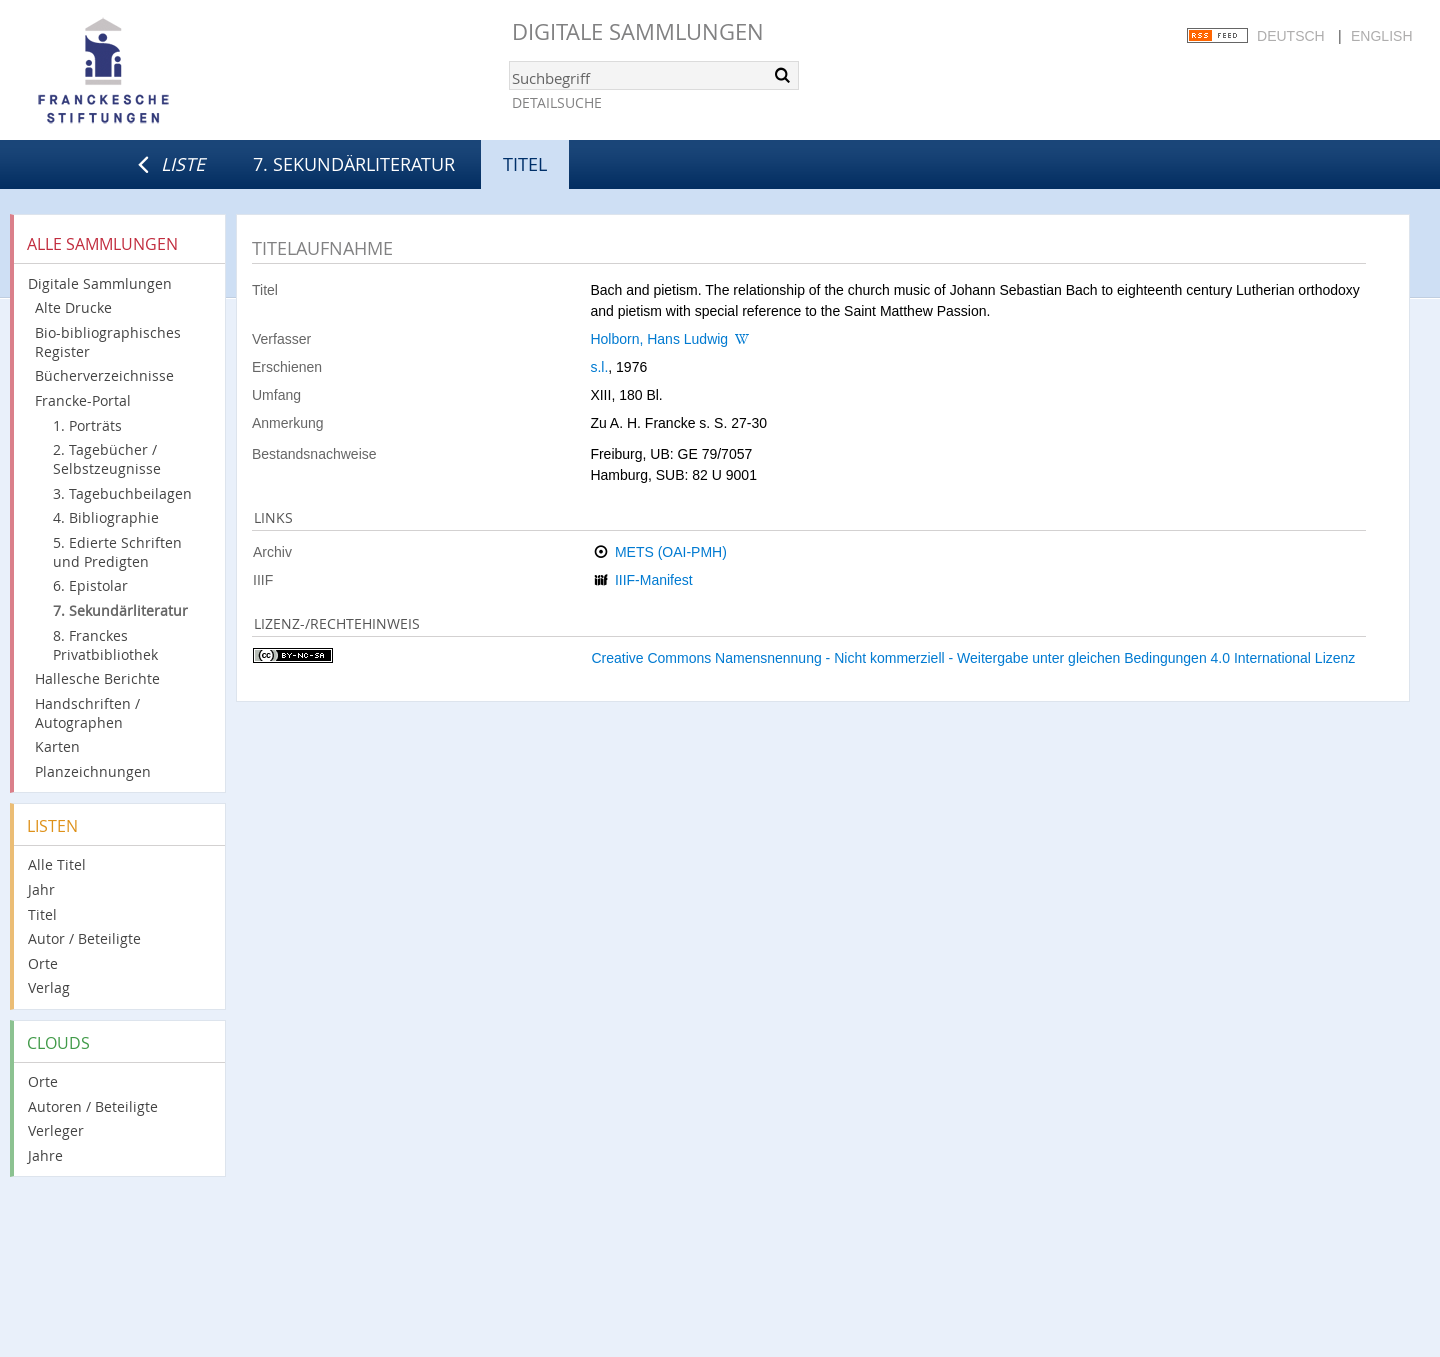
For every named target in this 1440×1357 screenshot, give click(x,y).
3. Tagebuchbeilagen (122, 493)
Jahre (45, 1155)
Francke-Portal (83, 400)
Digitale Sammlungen (638, 31)
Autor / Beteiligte (84, 938)
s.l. (599, 367)
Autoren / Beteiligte (93, 1106)
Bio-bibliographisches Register (108, 342)
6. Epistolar (90, 585)
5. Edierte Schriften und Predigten (117, 552)
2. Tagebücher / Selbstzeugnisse (107, 459)
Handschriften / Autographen (87, 713)
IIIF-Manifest (654, 580)
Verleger (56, 1130)
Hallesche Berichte (97, 678)
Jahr (41, 889)
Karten (57, 746)
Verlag (49, 987)
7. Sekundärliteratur (354, 164)
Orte (43, 963)
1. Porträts (87, 425)
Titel (42, 914)
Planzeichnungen (93, 771)
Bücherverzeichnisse (104, 375)
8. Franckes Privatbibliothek (105, 645)
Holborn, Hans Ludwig (659, 339)
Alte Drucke (73, 307)
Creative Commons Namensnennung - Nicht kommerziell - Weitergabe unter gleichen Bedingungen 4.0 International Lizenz (973, 658)
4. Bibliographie (106, 517)
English (1381, 36)
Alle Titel (57, 864)
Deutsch (1291, 36)
